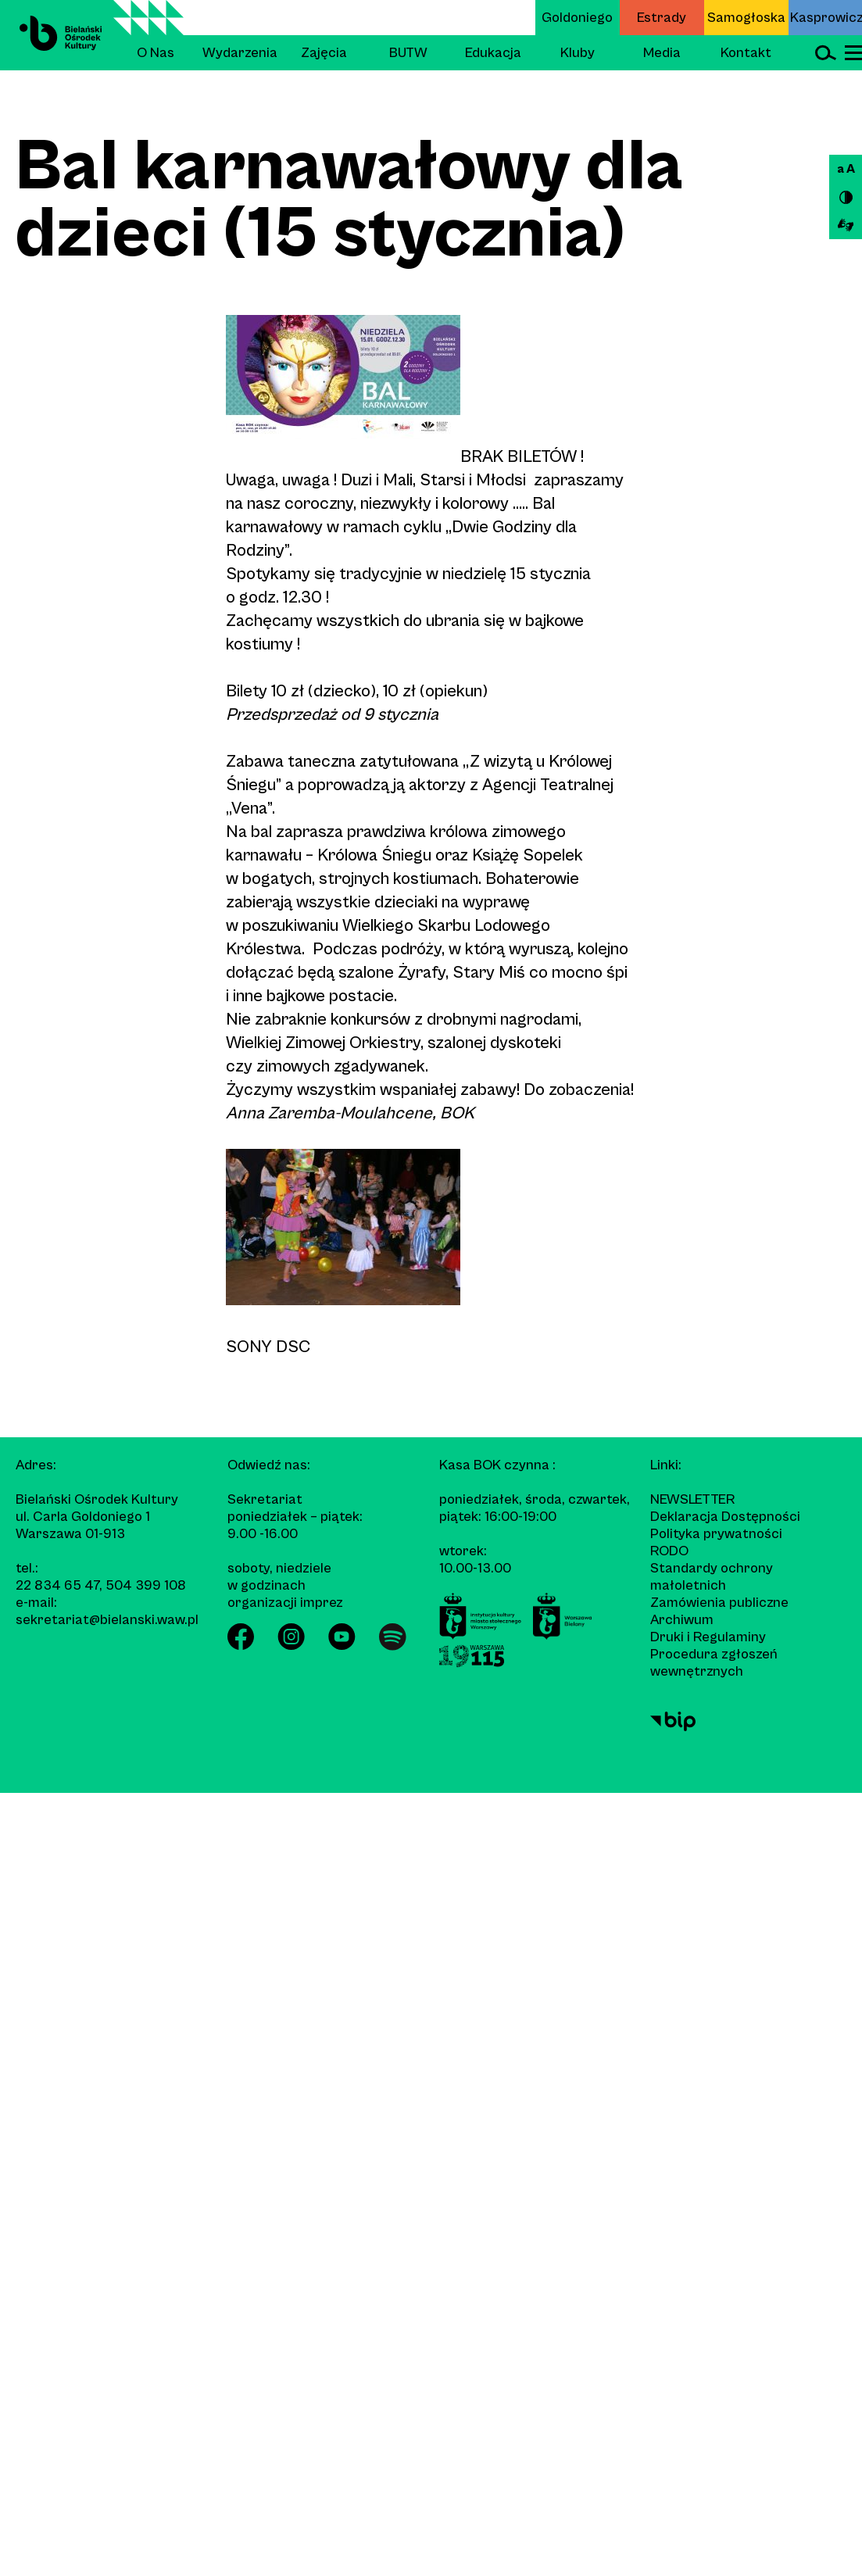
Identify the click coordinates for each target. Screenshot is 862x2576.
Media (662, 53)
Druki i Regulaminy (708, 1637)
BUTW (408, 53)
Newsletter (692, 1499)
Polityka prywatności (716, 1534)
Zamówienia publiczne (719, 1602)
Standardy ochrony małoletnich (711, 1577)
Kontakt (746, 53)
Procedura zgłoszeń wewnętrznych (714, 1663)
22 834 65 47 (57, 1585)
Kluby (577, 53)
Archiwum (682, 1620)
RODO (669, 1551)
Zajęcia (324, 53)
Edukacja (493, 53)
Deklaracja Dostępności (725, 1516)
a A (846, 169)
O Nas (155, 53)
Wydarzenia (239, 53)
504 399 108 (146, 1585)
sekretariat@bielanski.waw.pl (107, 1620)
